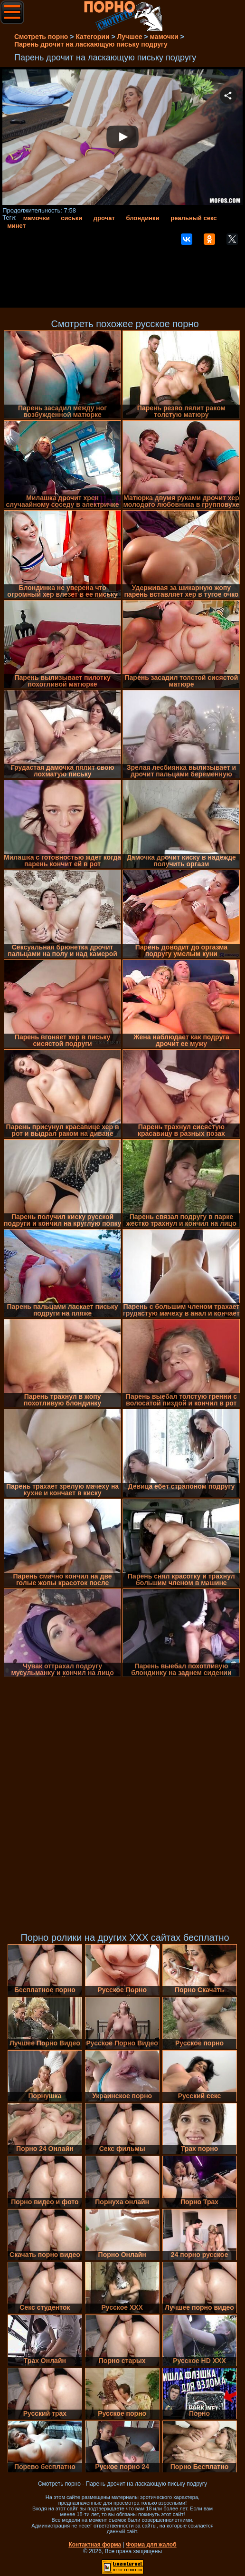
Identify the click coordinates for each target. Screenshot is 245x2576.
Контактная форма (94, 2544)
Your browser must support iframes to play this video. (122, 137)
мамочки (36, 218)
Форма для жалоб (151, 2544)
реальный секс (193, 218)
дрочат (104, 218)
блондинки (142, 218)
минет (16, 225)
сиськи (71, 218)
